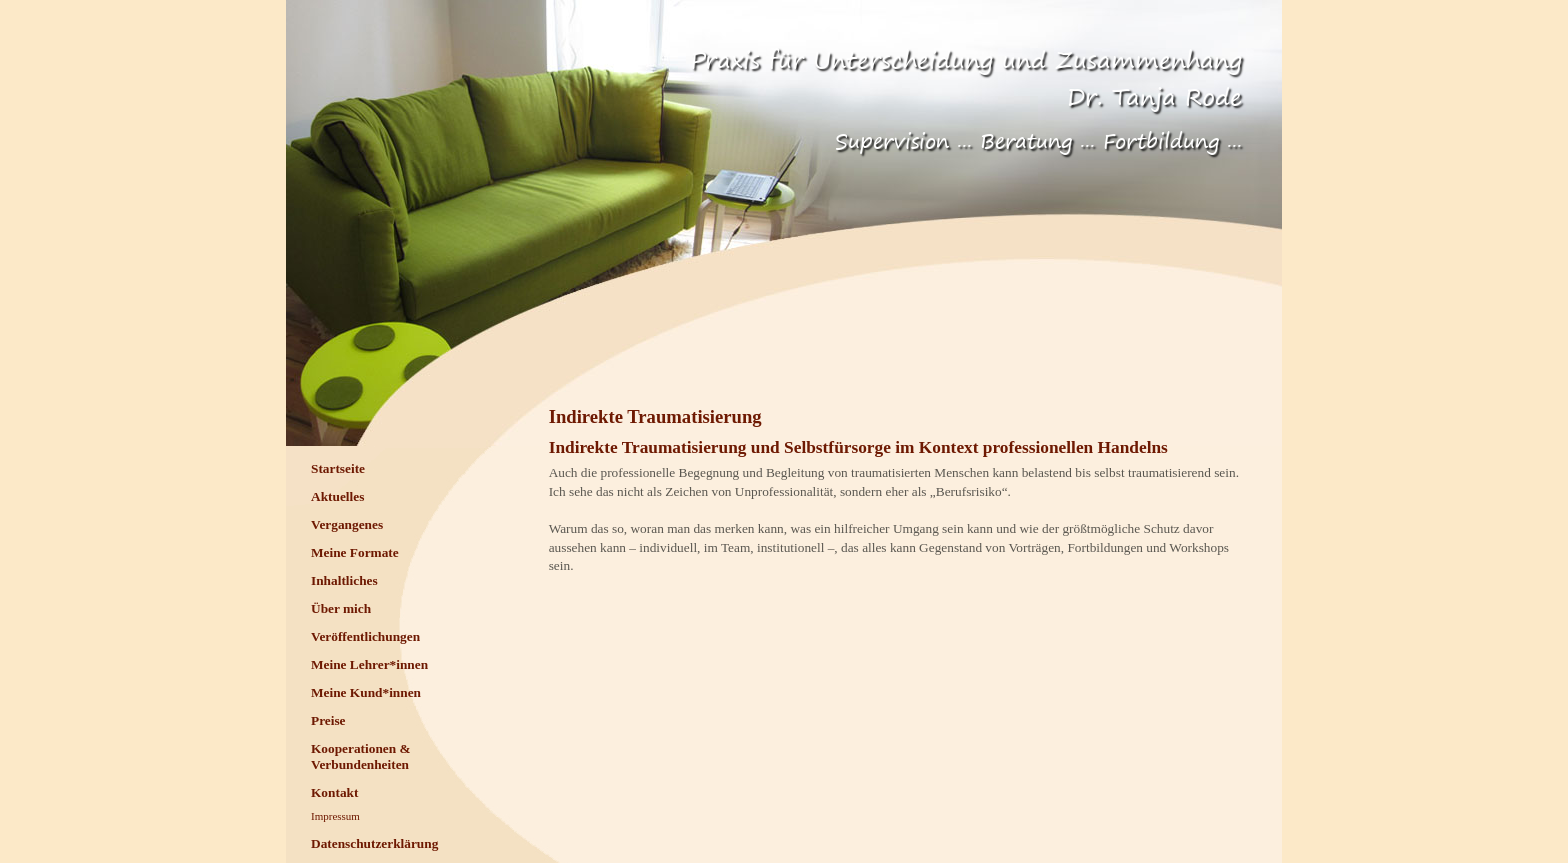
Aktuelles (337, 496)
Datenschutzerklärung (374, 843)
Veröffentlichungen (365, 636)
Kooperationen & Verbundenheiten (361, 756)
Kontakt (334, 792)
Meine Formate (355, 552)
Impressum (335, 816)
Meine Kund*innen (366, 692)
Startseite (338, 468)
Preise (328, 720)
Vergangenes (347, 524)
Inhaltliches (344, 580)
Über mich (341, 608)
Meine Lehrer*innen (369, 664)
